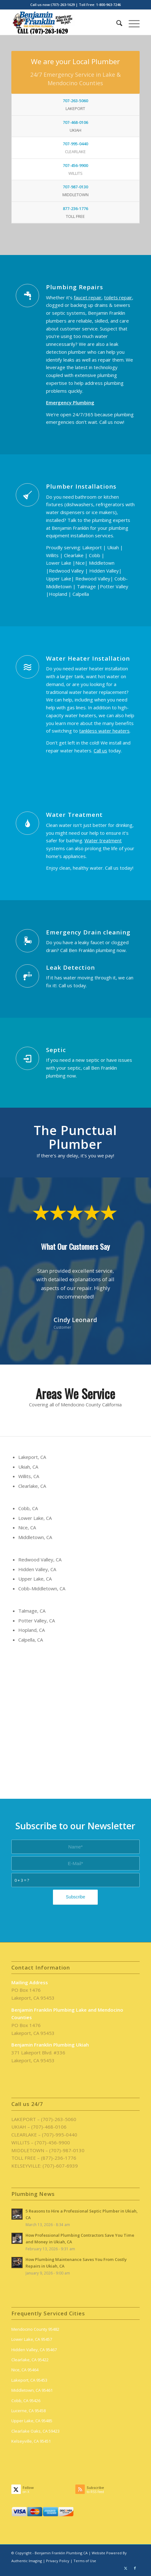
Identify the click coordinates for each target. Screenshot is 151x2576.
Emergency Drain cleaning (88, 932)
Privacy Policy (57, 2560)
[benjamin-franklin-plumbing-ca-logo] (62, 22)
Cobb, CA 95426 (25, 2400)
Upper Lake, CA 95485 (31, 2421)
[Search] (116, 22)
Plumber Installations (81, 486)
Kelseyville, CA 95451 (31, 2441)
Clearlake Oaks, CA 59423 (35, 2431)
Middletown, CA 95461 (32, 2390)
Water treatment (103, 840)
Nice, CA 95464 (24, 2370)
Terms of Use (84, 2560)
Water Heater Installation (88, 658)
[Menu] (131, 22)
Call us (100, 750)
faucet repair (88, 297)
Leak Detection (70, 967)
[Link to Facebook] (135, 2568)
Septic (56, 1050)
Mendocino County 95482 (35, 2329)
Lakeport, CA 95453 (29, 2380)
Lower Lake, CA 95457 (31, 2339)
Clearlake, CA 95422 (30, 2360)
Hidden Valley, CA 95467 (34, 2349)
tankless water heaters (104, 731)
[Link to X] (125, 2568)
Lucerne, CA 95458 (28, 2410)
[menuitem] (116, 22)
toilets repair (118, 297)
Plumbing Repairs (74, 287)
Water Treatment (74, 814)
